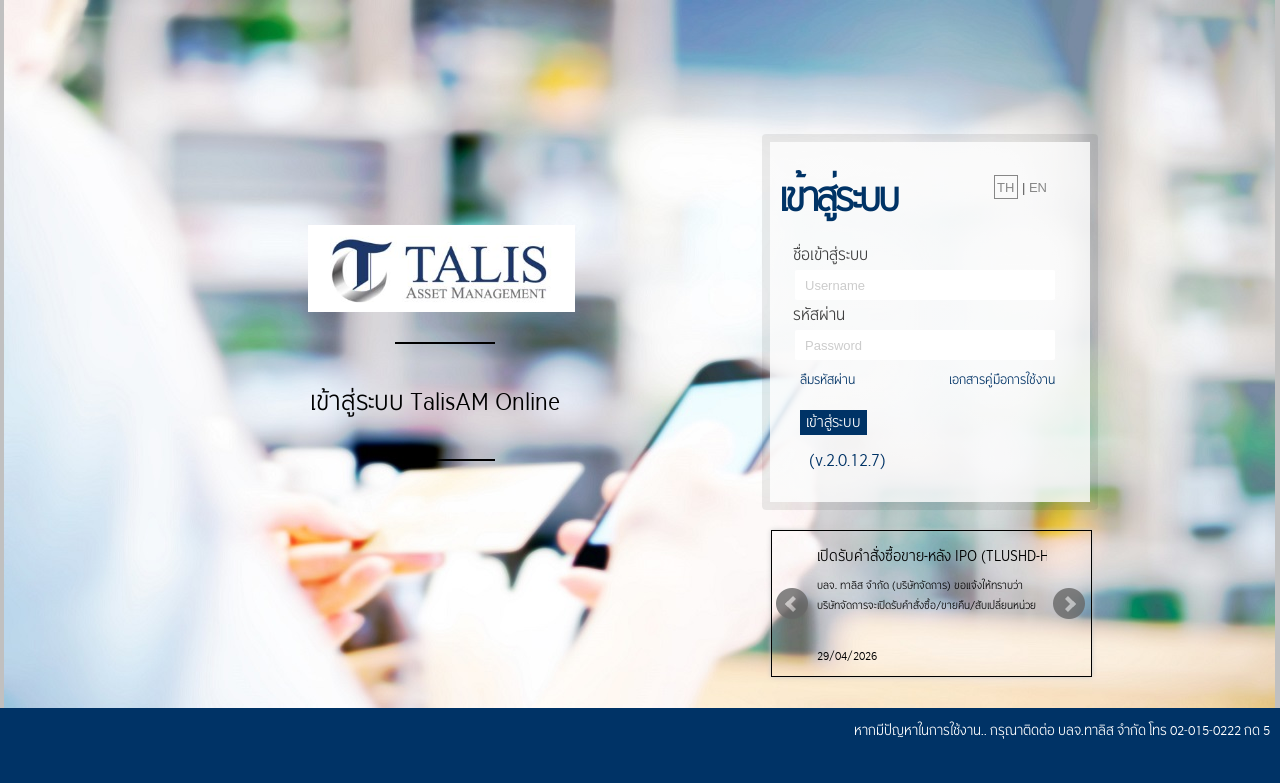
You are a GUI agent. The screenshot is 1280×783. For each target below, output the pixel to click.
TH (1005, 187)
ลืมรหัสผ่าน (827, 379)
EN (1038, 187)
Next (1069, 604)
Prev (792, 604)
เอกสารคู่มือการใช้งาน (1002, 379)
